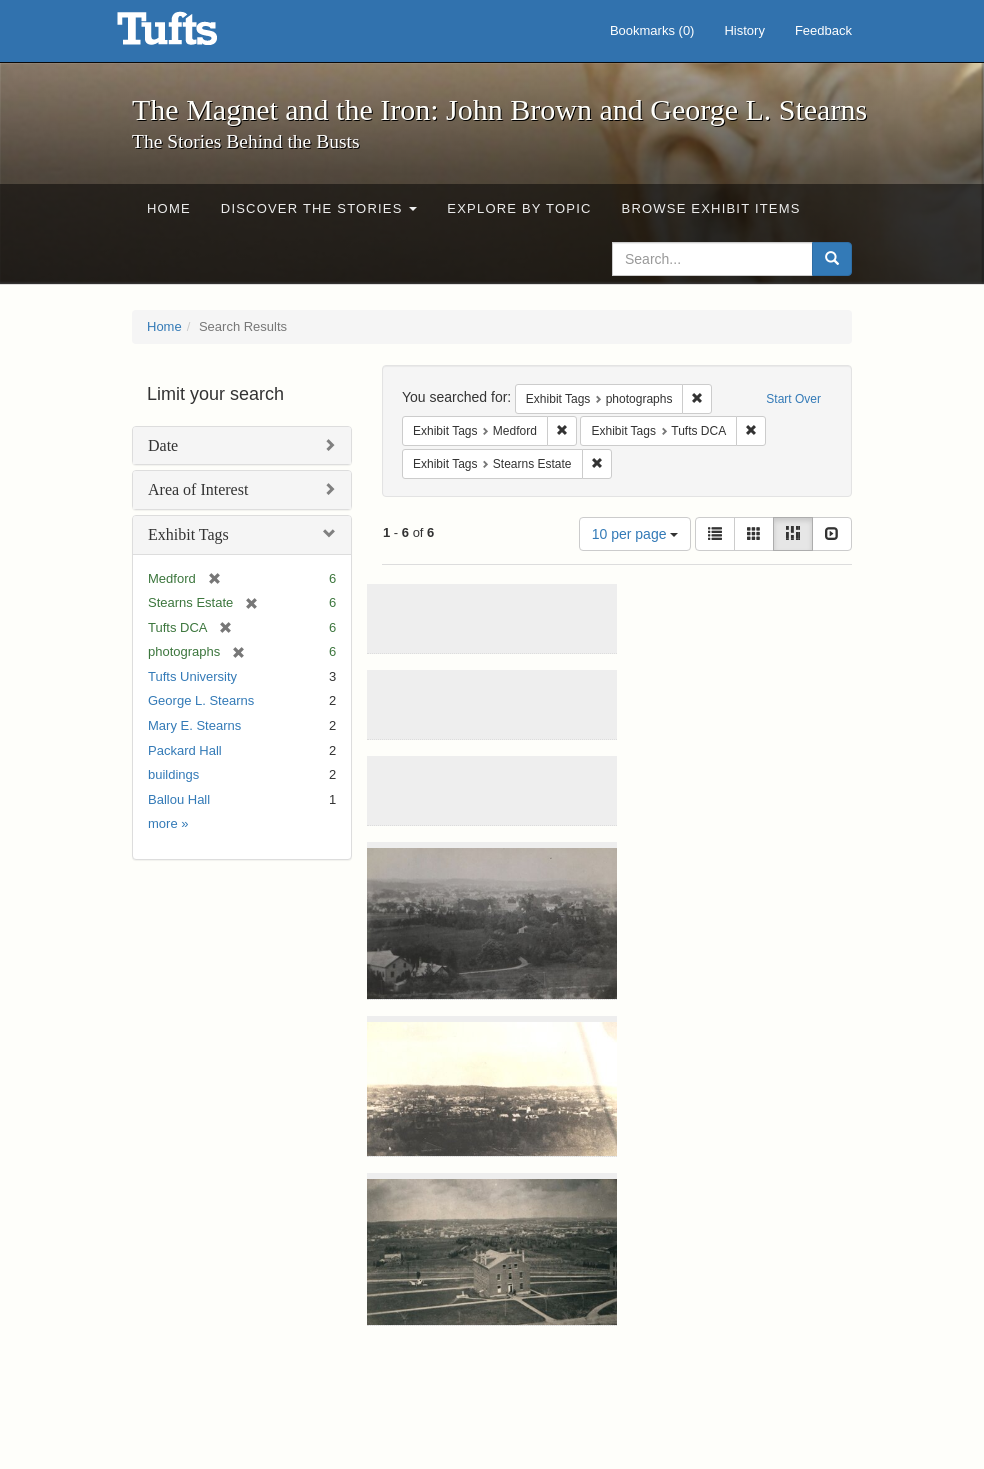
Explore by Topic (519, 208)
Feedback (823, 30)
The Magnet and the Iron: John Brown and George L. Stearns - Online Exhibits (192, 35)
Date (163, 445)
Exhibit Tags (188, 534)
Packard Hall (185, 750)
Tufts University (192, 676)
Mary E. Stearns (194, 725)
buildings (173, 774)
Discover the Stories (319, 208)
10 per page (635, 534)
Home (169, 208)
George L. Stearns (201, 700)
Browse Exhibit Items (711, 208)
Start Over (793, 399)
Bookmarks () (652, 30)
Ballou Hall (179, 799)
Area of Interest (198, 489)
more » (168, 823)
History (744, 30)
